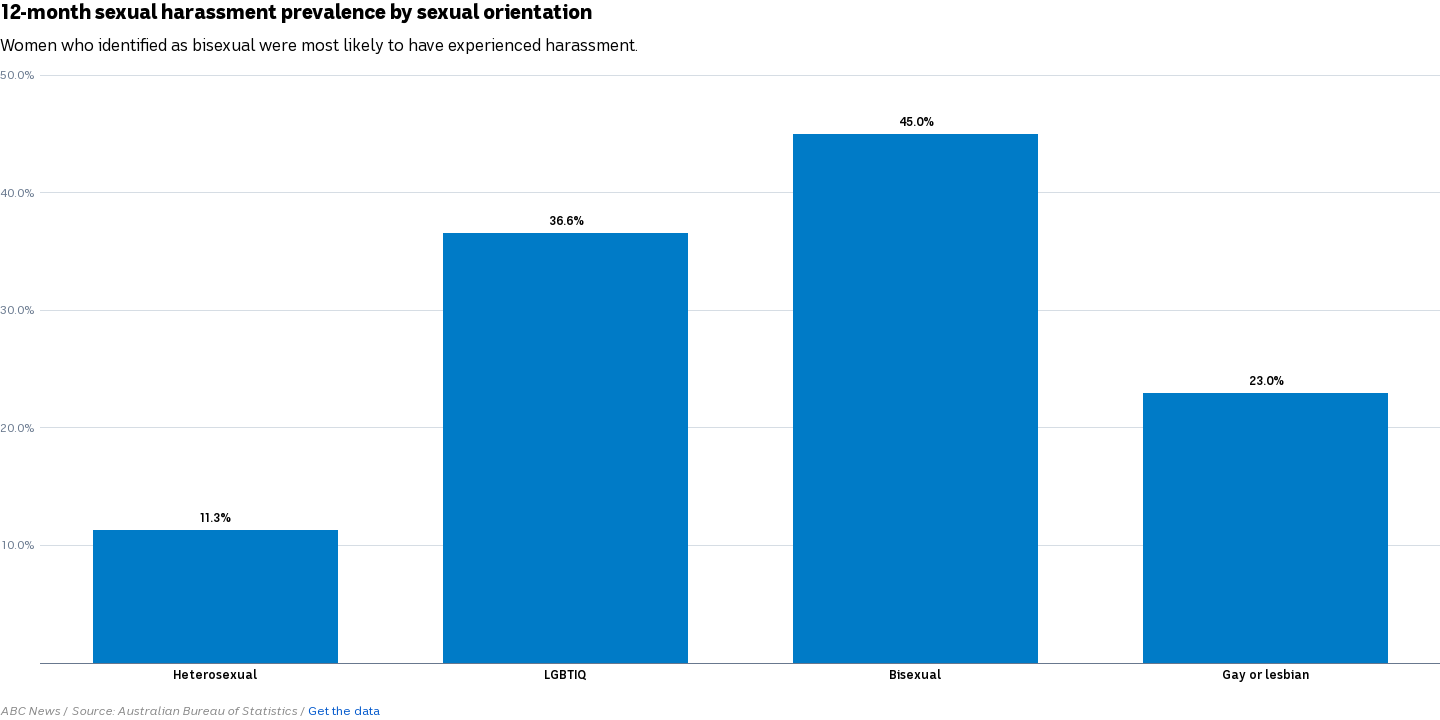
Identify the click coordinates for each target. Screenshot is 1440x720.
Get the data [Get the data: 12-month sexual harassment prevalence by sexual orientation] (344, 711)
